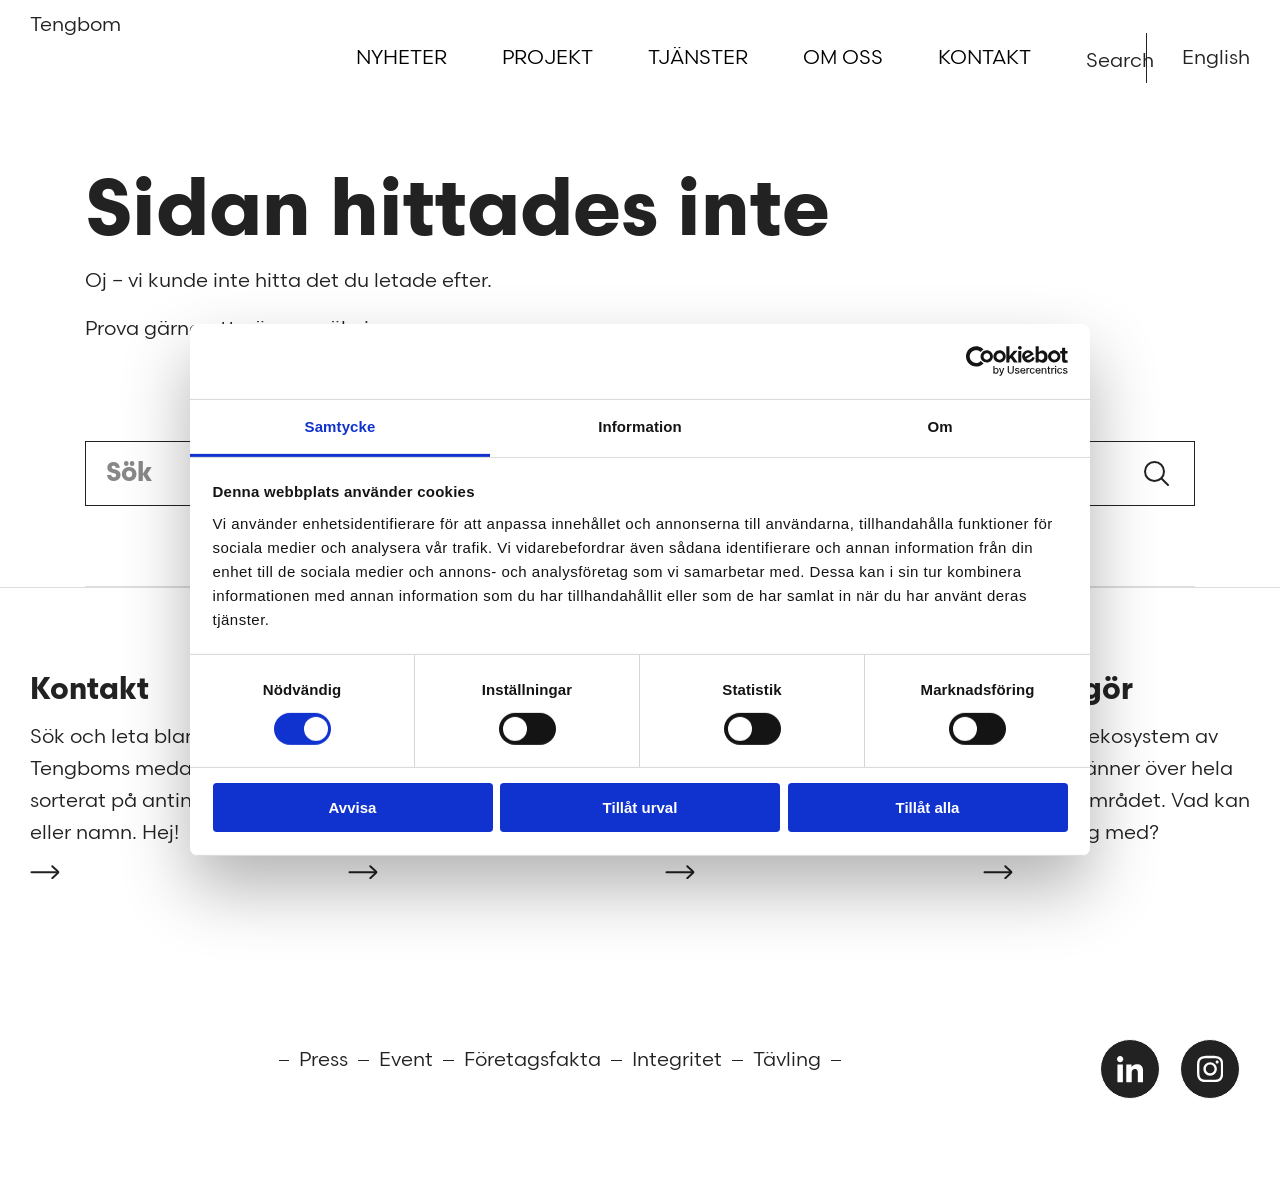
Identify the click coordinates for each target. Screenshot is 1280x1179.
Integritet (677, 1060)
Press (323, 1060)
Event (406, 1060)
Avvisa (353, 807)
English (1216, 58)
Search (1098, 59)
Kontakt (984, 58)
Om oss (843, 58)
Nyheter (401, 58)
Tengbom (62, 31)
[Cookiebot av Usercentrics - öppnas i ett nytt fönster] (980, 361)
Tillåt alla (928, 807)
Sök (1156, 473)
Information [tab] (640, 425)
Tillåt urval (640, 807)
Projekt (547, 58)
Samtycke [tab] (340, 425)
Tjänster (698, 58)
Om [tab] (939, 425)
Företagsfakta (532, 1060)
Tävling (787, 1060)
